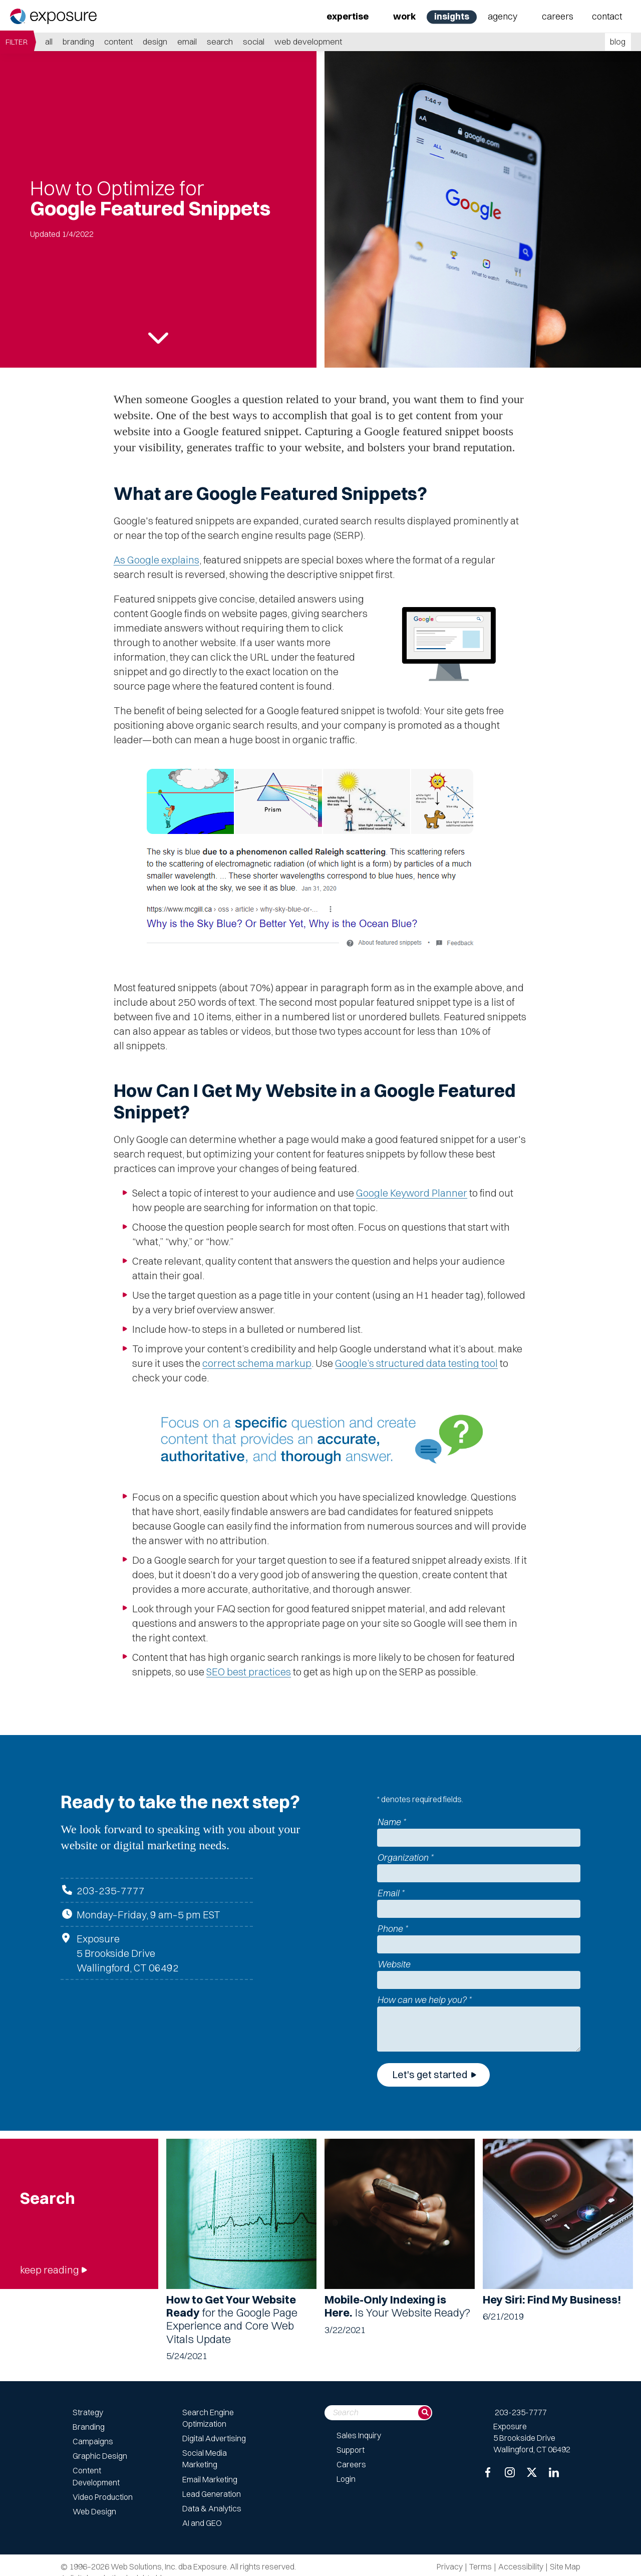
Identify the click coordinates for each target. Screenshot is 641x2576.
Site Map (565, 2566)
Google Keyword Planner (411, 1193)
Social (253, 41)
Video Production (103, 2497)
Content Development (96, 2476)
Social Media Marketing (204, 2458)
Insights (451, 16)
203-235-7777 (111, 1890)
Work (404, 16)
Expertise (348, 16)
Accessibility (520, 2566)
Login (346, 2479)
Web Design (94, 2511)
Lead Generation (211, 2494)
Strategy (88, 2412)
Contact (607, 16)
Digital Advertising (214, 2438)
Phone (392, 1928)
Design (155, 41)
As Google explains (156, 559)
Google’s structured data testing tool (416, 1363)
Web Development (308, 41)
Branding (78, 41)
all (49, 41)
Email (187, 41)
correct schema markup (256, 1363)
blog (617, 41)
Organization (405, 1857)
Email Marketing (209, 2479)
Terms (480, 2566)
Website (393, 1964)
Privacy (450, 2566)
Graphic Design (100, 2456)
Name (391, 1822)
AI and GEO (202, 2523)
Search (220, 41)
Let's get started (429, 2074)
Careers (557, 16)
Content (118, 41)
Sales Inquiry (359, 2435)
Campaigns (93, 2441)
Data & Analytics (211, 2508)
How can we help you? (424, 2000)
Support (351, 2450)
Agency (502, 16)
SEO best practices (248, 1671)
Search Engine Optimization (208, 2418)
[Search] (424, 2412)
